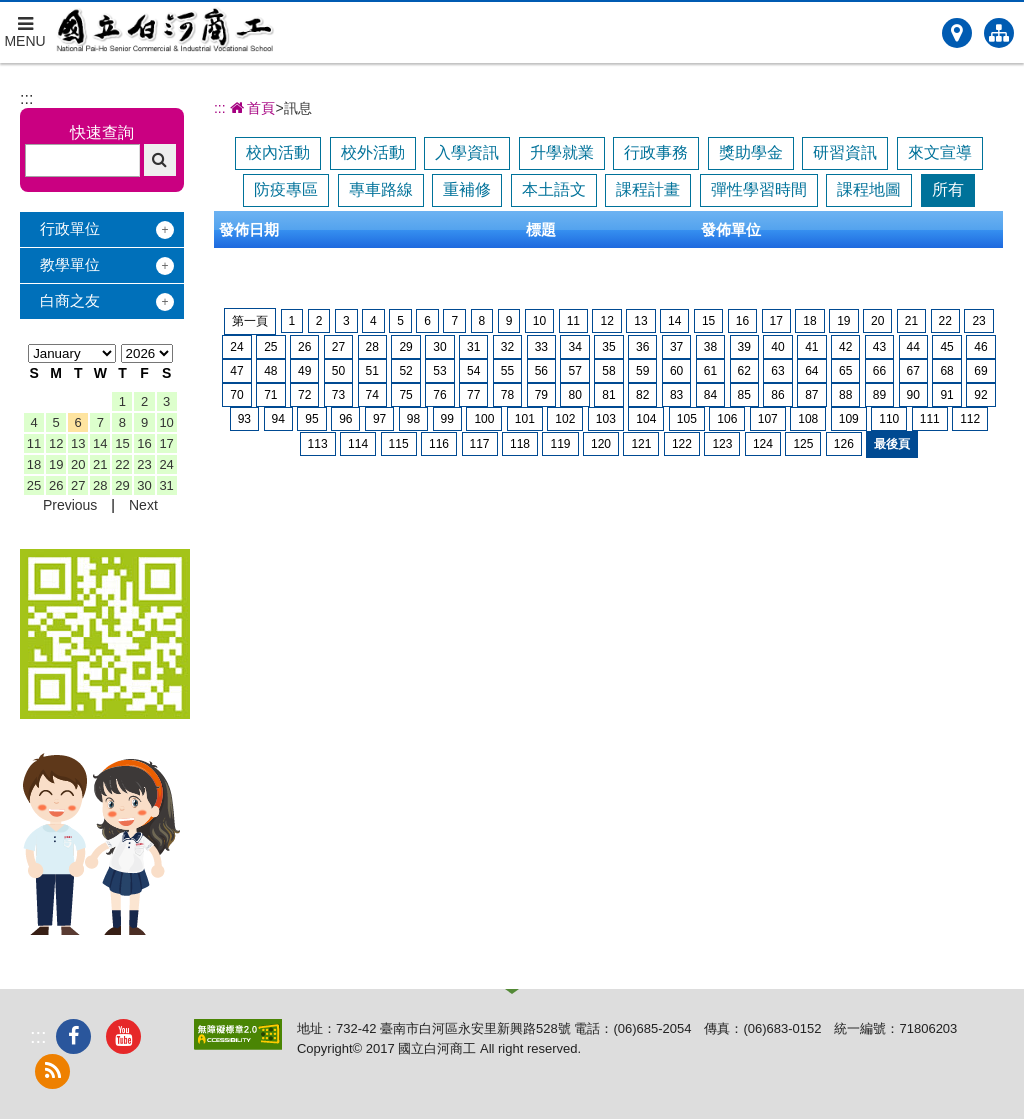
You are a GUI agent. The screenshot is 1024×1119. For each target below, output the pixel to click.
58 (608, 371)
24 (166, 464)
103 (606, 419)
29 (122, 485)
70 (236, 395)
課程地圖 (869, 189)
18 (34, 464)
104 (646, 419)
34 (574, 347)
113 (318, 444)
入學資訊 (467, 152)
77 (473, 395)
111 (930, 419)
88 (845, 395)
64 (811, 371)
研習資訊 (845, 152)
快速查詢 (102, 132)
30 (144, 485)
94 (278, 419)
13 (78, 443)
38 (710, 347)
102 (565, 419)
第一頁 (250, 321)
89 (879, 395)
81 (608, 395)
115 (399, 444)
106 (727, 419)
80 (574, 395)
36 (642, 347)
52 (405, 371)
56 (541, 371)
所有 (948, 189)
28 (100, 485)
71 (270, 395)
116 (439, 444)
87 (811, 395)
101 (525, 419)
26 (56, 485)
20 (78, 464)
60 (676, 371)
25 (34, 485)
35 (608, 347)
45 (946, 347)
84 (710, 395)
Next (143, 505)
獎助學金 (751, 152)
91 (946, 395)
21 (100, 464)
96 (345, 419)
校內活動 (278, 152)
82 (642, 395)
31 (166, 485)
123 (722, 444)
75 (405, 395)
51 (372, 371)
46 (980, 347)
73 (338, 395)
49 (304, 371)
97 (379, 419)
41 (811, 347)
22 (122, 464)
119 (560, 444)
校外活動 (373, 152)
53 (439, 371)
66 (879, 371)
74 (372, 395)
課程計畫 (648, 189)
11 (34, 443)
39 (744, 347)
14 (100, 443)
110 (889, 419)
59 (642, 371)
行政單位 (70, 228)
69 (980, 371)
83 (676, 395)
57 (574, 371)
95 (311, 419)
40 (777, 347)
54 (473, 371)
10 (166, 422)
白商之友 (70, 300)
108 (808, 419)
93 (244, 419)
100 (484, 419)
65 (845, 371)
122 (682, 444)
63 (777, 371)
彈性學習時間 (759, 189)
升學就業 (562, 152)
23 (144, 464)
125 (803, 444)
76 (439, 395)
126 (844, 444)
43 (879, 347)
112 (970, 419)
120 (601, 444)
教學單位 (70, 264)
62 (744, 371)
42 (845, 347)
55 (507, 371)
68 (946, 371)
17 (166, 443)
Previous (70, 505)
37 (676, 347)
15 (122, 443)
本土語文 (554, 189)
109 (849, 419)
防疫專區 (286, 189)
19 (56, 464)
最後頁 (892, 444)
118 (520, 444)
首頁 (251, 108)
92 (980, 395)
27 (78, 485)
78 (507, 395)
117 (480, 444)
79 (541, 395)
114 (358, 444)
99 (447, 419)
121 (641, 444)
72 (304, 395)
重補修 (467, 189)
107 (768, 419)
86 (777, 395)
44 (913, 347)
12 (56, 443)
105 (687, 419)
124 (763, 444)
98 (413, 419)
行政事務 (656, 152)
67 (913, 371)
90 (913, 395)
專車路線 (381, 189)
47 (236, 371)
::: (26, 98)
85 (744, 395)
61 (710, 371)
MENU (25, 25)
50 (338, 371)
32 (507, 347)
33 (541, 347)
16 (144, 443)
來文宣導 (940, 152)
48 (270, 371)
